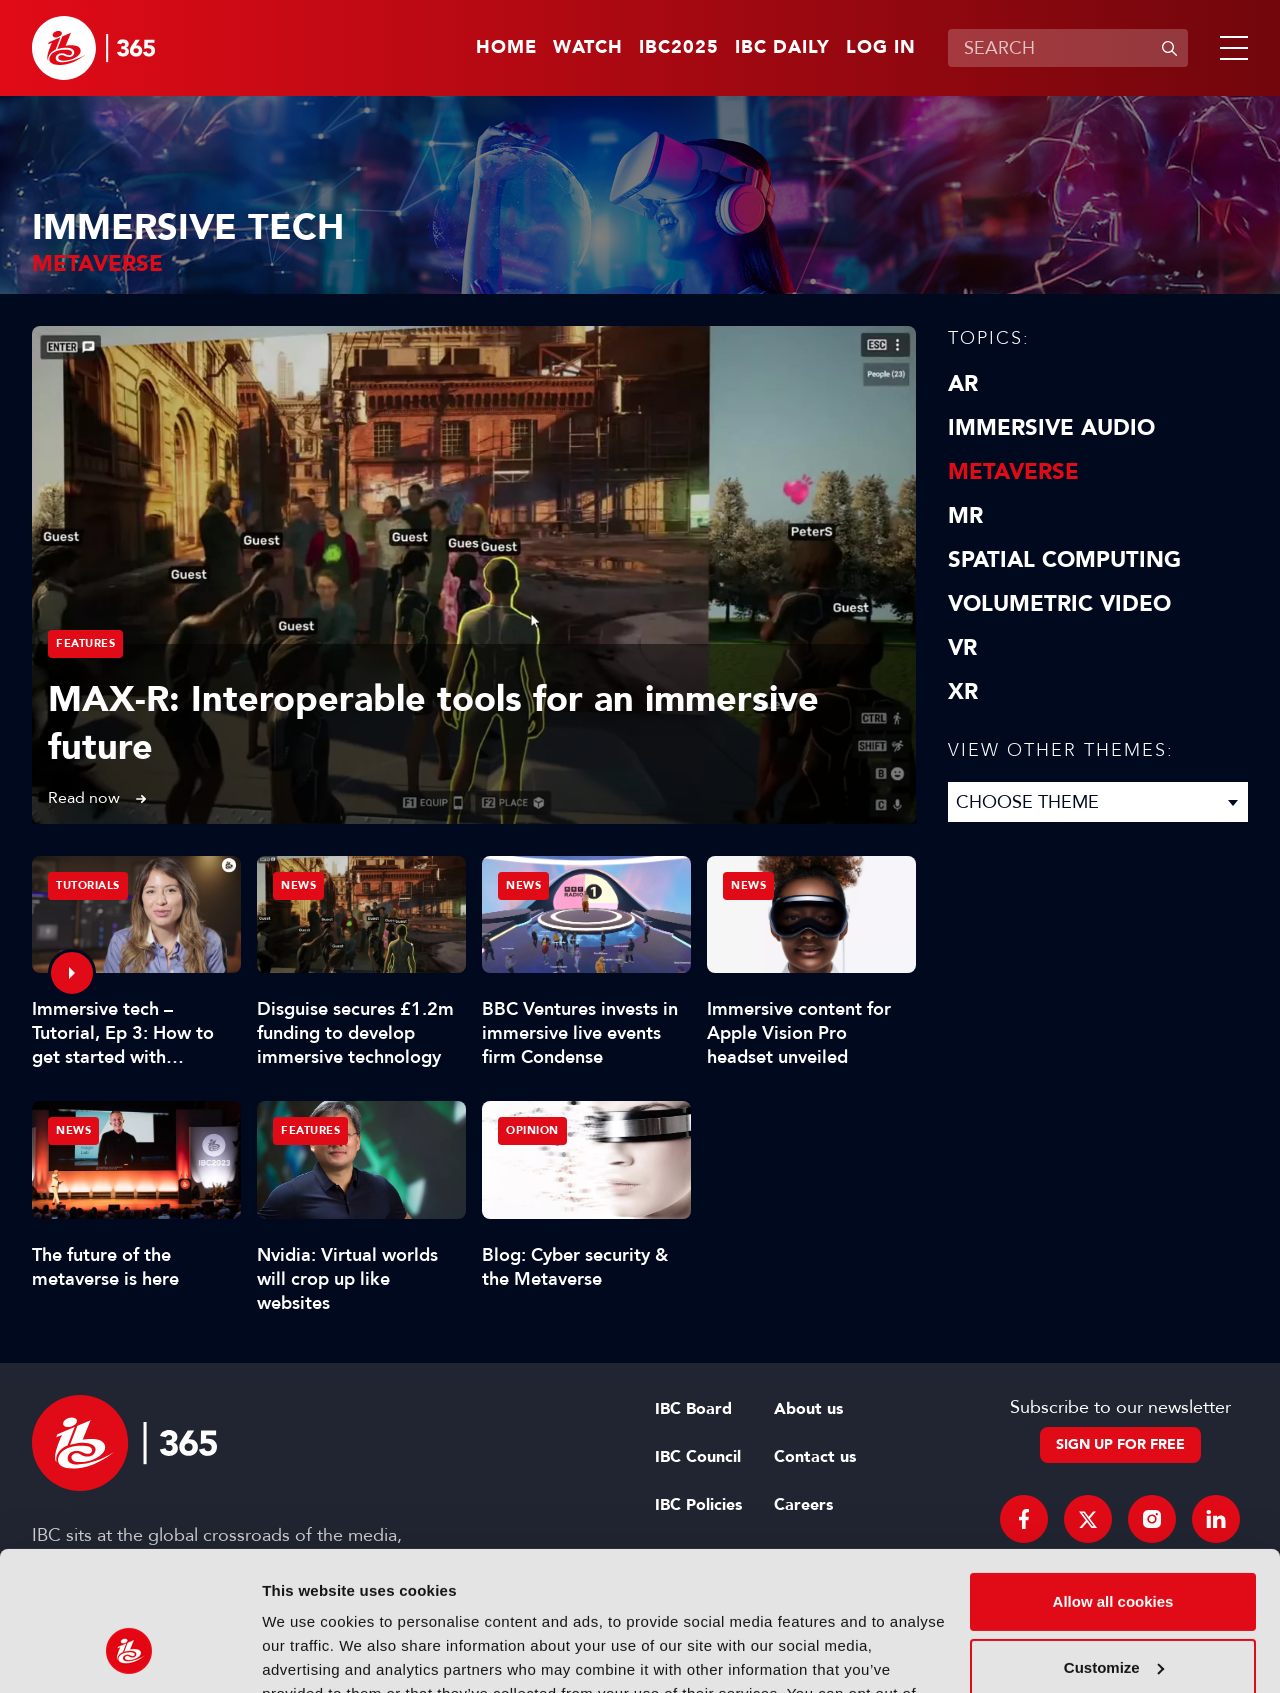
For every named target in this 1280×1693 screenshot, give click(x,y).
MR (965, 516)
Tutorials (88, 885)
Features (85, 643)
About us (808, 1409)
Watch (588, 48)
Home (506, 48)
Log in (881, 48)
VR (962, 648)
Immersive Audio (1051, 428)
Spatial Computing (1064, 560)
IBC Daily (782, 48)
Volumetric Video (1059, 604)
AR (963, 384)
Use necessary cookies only (1113, 1613)
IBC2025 (679, 48)
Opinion (532, 1130)
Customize (1114, 1547)
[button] (1230, 48)
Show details (308, 1653)
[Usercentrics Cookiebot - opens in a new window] (129, 1654)
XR (963, 692)
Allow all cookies (1113, 1482)
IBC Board (693, 1409)
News (298, 885)
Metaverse (1013, 472)
